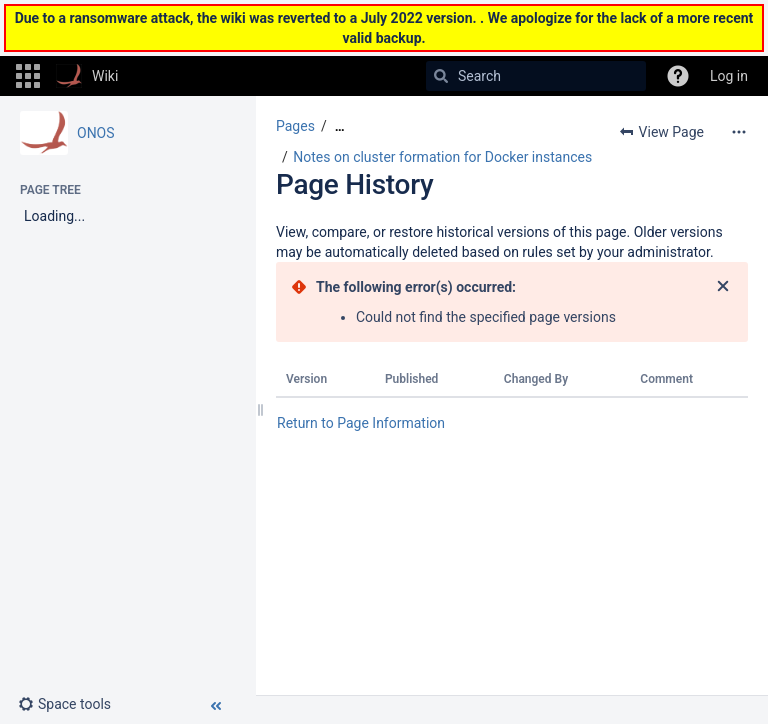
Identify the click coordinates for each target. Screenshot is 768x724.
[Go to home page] (87, 76)
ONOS (96, 133)
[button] (28, 76)
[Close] (723, 287)
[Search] (441, 76)
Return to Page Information (361, 423)
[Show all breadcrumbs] (340, 126)
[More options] (739, 132)
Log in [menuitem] (729, 76)
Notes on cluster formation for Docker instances (442, 157)
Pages (295, 126)
